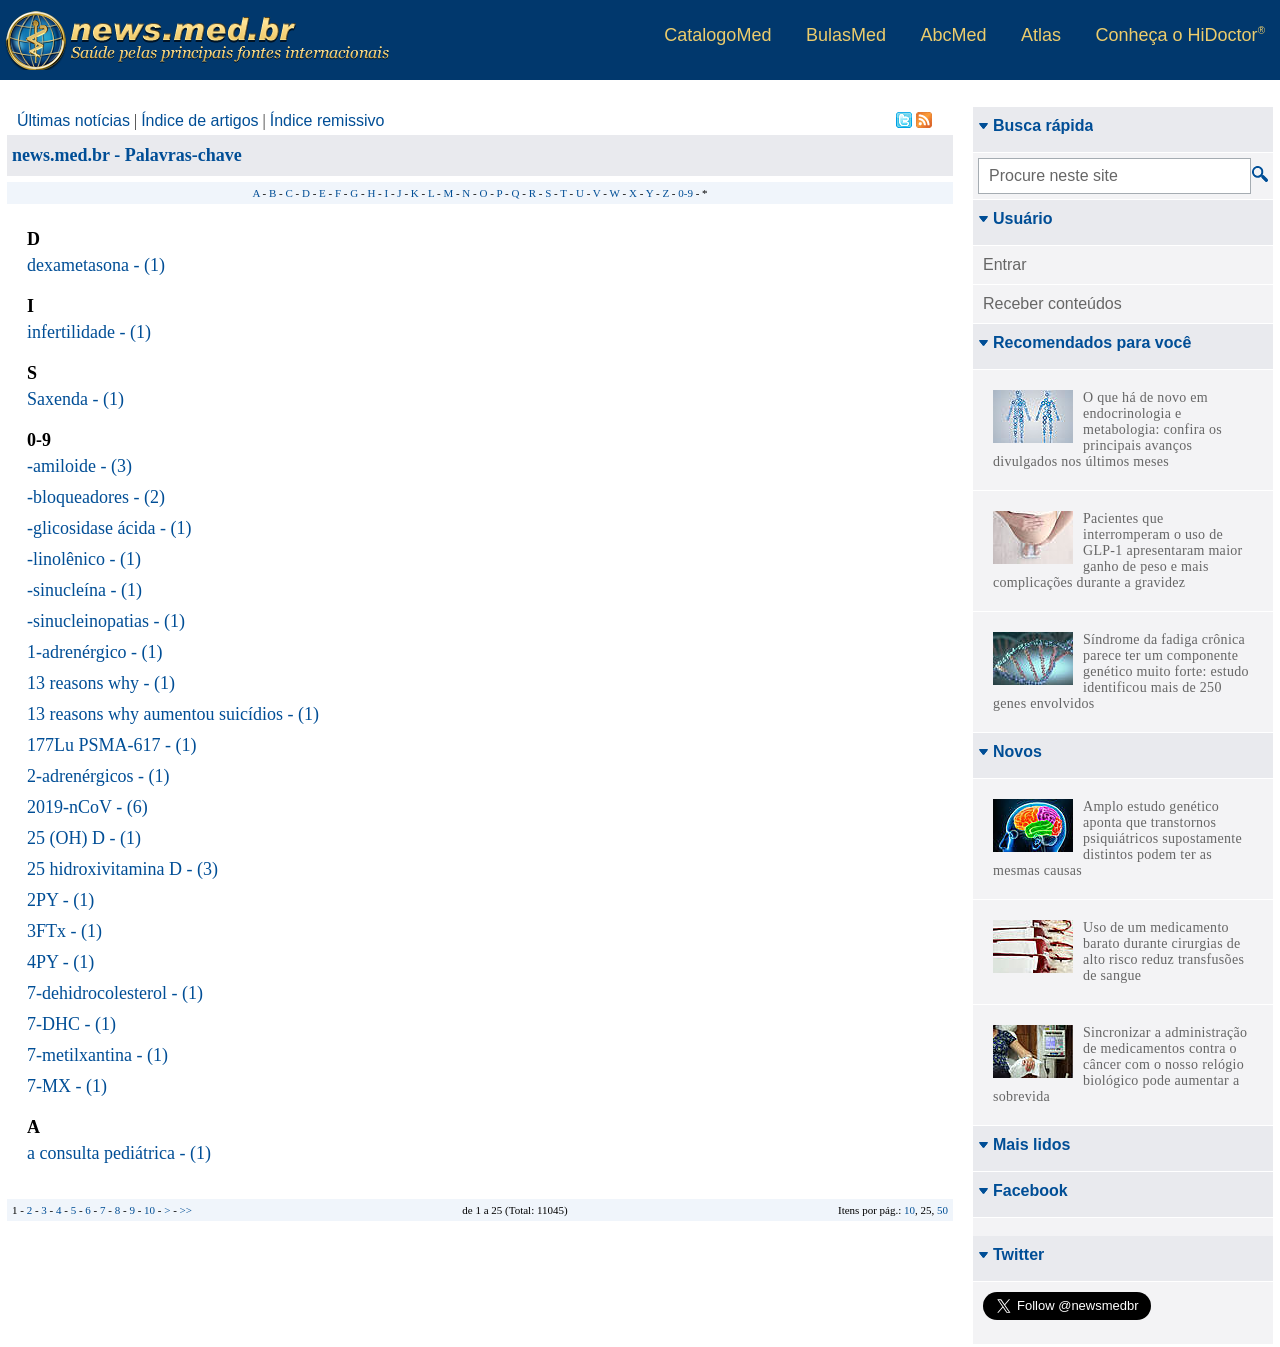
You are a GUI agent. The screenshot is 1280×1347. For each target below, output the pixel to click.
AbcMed (953, 35)
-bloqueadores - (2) (96, 497)
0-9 (685, 193)
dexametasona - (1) (96, 265)
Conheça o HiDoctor (1180, 35)
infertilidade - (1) (89, 332)
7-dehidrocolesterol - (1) (115, 993)
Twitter (1011, 907)
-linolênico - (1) (84, 559)
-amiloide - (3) (79, 466)
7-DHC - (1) (71, 1024)
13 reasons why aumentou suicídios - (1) (173, 714)
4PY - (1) (60, 962)
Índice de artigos (199, 120)
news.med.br (61, 155)
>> (186, 1210)
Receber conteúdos (1052, 303)
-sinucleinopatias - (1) (106, 621)
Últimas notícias (73, 120)
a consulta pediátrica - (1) (119, 1153)
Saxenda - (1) (75, 399)
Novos (1010, 751)
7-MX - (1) (67, 1086)
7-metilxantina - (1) (97, 1055)
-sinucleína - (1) (84, 590)
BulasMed (846, 35)
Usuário (1015, 218)
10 (909, 1210)
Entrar (1005, 264)
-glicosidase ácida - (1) (109, 528)
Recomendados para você (1084, 342)
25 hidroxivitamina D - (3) (122, 869)
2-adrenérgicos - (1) (98, 776)
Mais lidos (1024, 797)
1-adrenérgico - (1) (95, 652)
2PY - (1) (60, 900)
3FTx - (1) (64, 931)
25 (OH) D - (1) (84, 838)
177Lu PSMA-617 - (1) (112, 745)
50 (942, 1210)
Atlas (1041, 35)
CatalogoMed (717, 35)
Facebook (1023, 843)
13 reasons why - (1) (101, 683)
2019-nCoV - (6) (87, 807)
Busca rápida (1035, 125)
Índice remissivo (327, 120)
